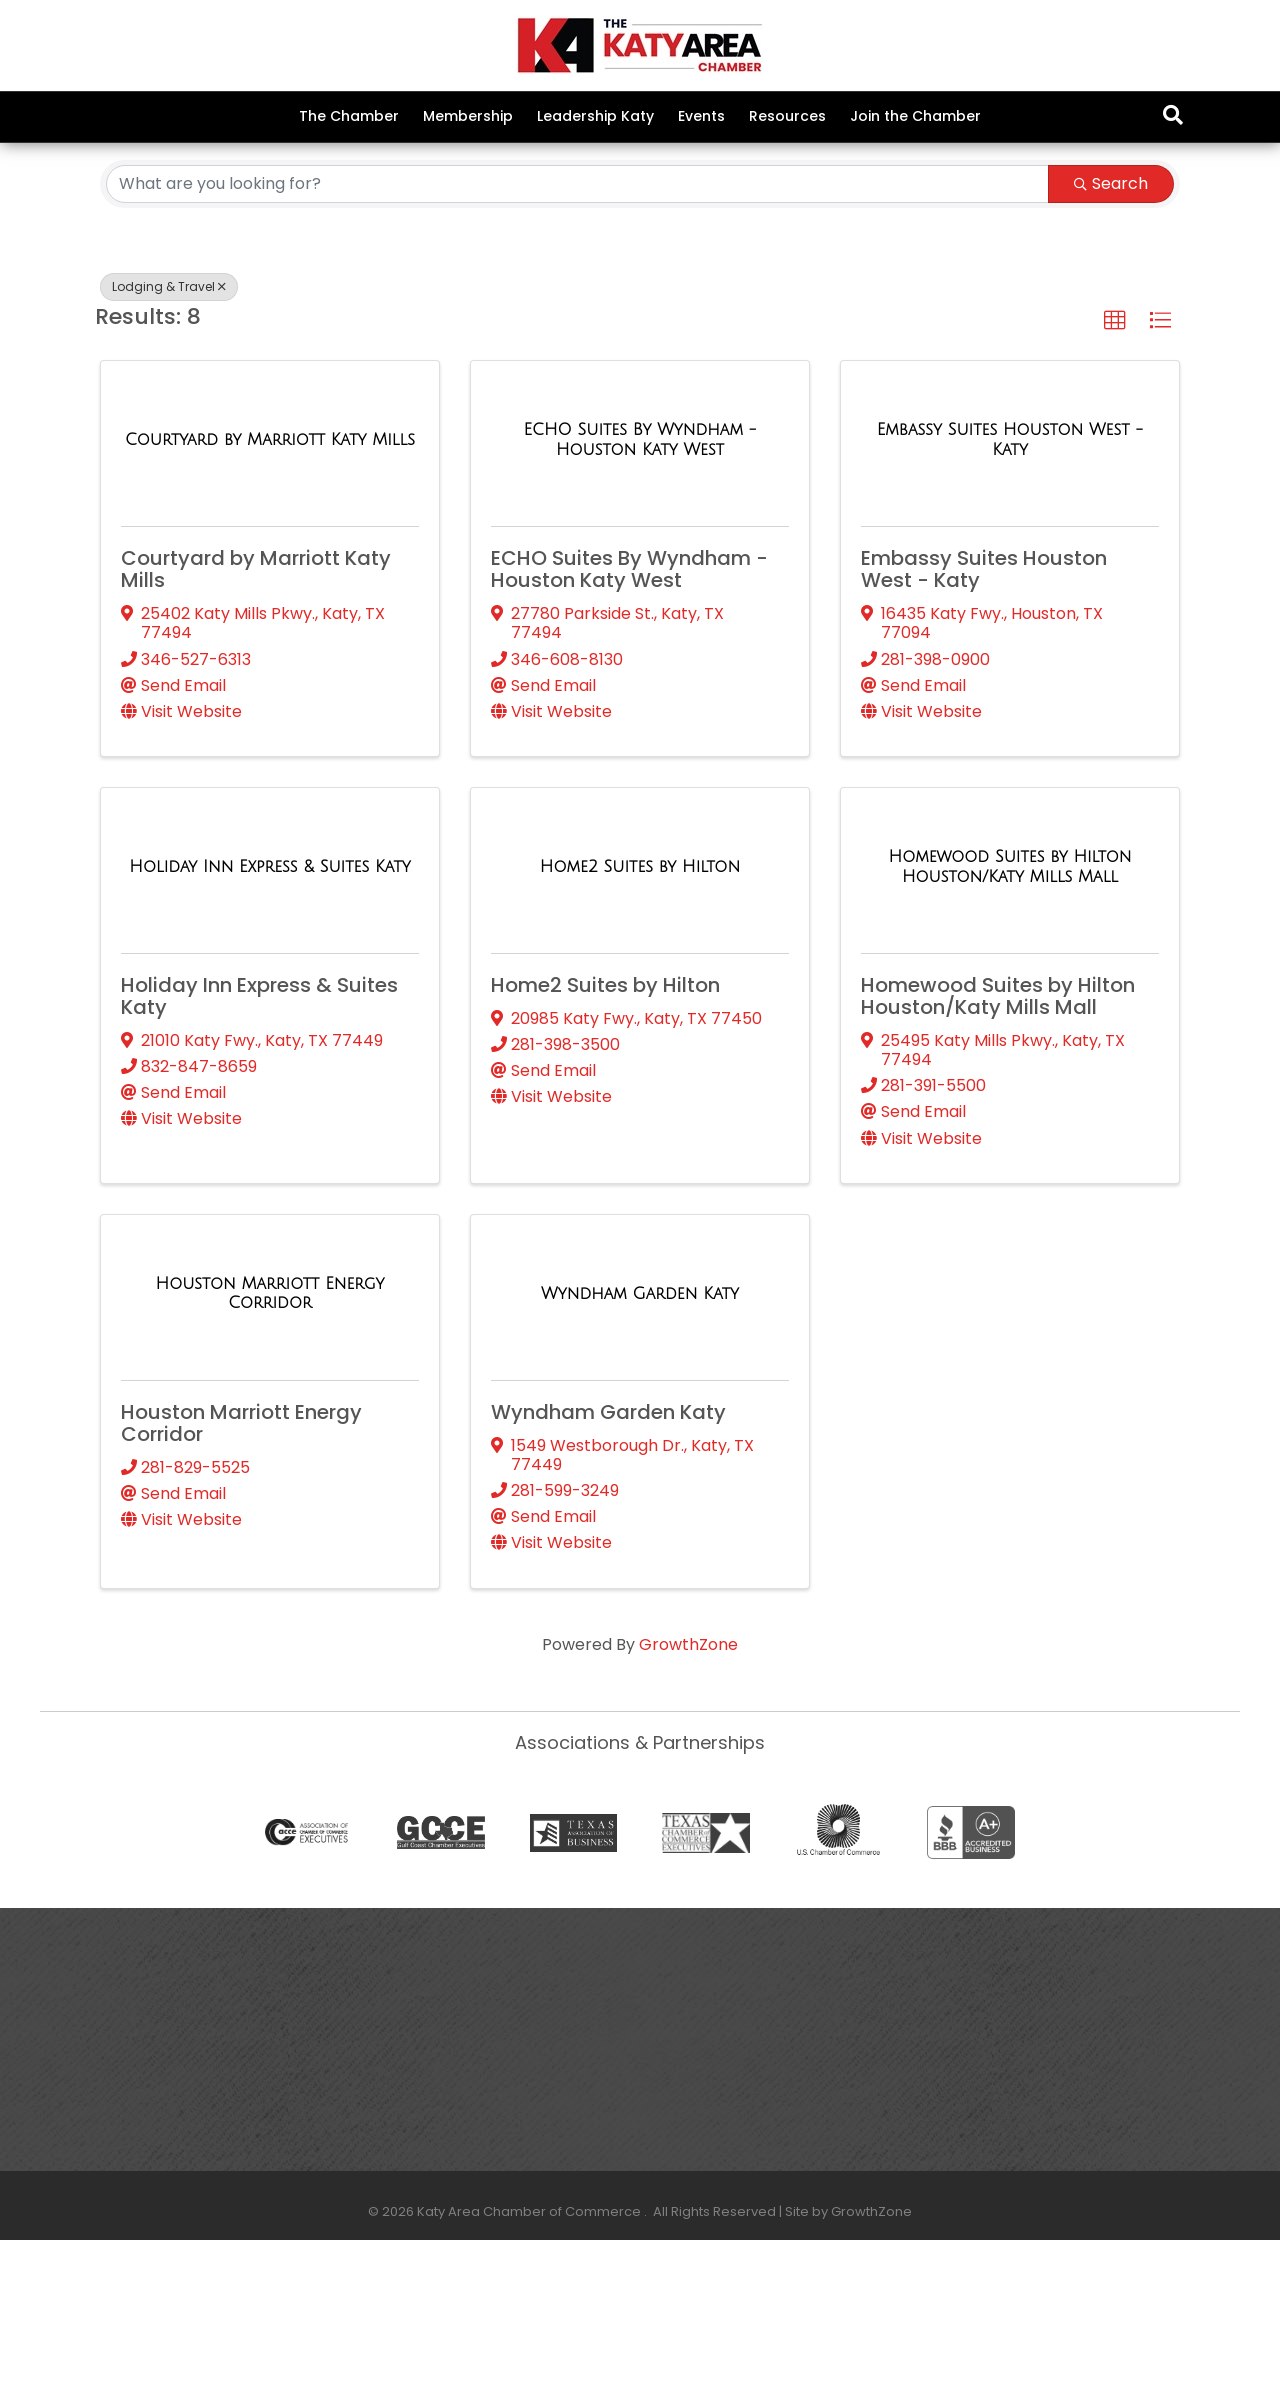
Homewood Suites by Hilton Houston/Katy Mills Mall (998, 1139)
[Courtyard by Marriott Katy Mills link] (270, 583)
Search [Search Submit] (1111, 325)
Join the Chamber (915, 116)
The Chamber (349, 116)
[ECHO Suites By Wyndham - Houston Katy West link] (640, 582)
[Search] (1173, 115)
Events (701, 116)
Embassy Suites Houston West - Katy (984, 712)
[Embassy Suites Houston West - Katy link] (1010, 582)
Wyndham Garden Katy (608, 1554)
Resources (787, 116)
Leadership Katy (595, 116)
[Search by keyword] (577, 326)
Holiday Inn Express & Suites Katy (259, 1139)
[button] (1115, 463)
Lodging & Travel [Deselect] (169, 428)
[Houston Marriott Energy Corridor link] (270, 1435)
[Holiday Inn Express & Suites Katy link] (269, 1009)
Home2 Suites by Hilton (605, 1128)
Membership (468, 116)
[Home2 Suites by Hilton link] (640, 1009)
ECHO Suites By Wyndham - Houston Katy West (629, 712)
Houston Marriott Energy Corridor (241, 1565)
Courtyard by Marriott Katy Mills (256, 712)
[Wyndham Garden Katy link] (640, 1436)
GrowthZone (688, 1786)
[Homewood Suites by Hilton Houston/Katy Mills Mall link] (1010, 1009)
